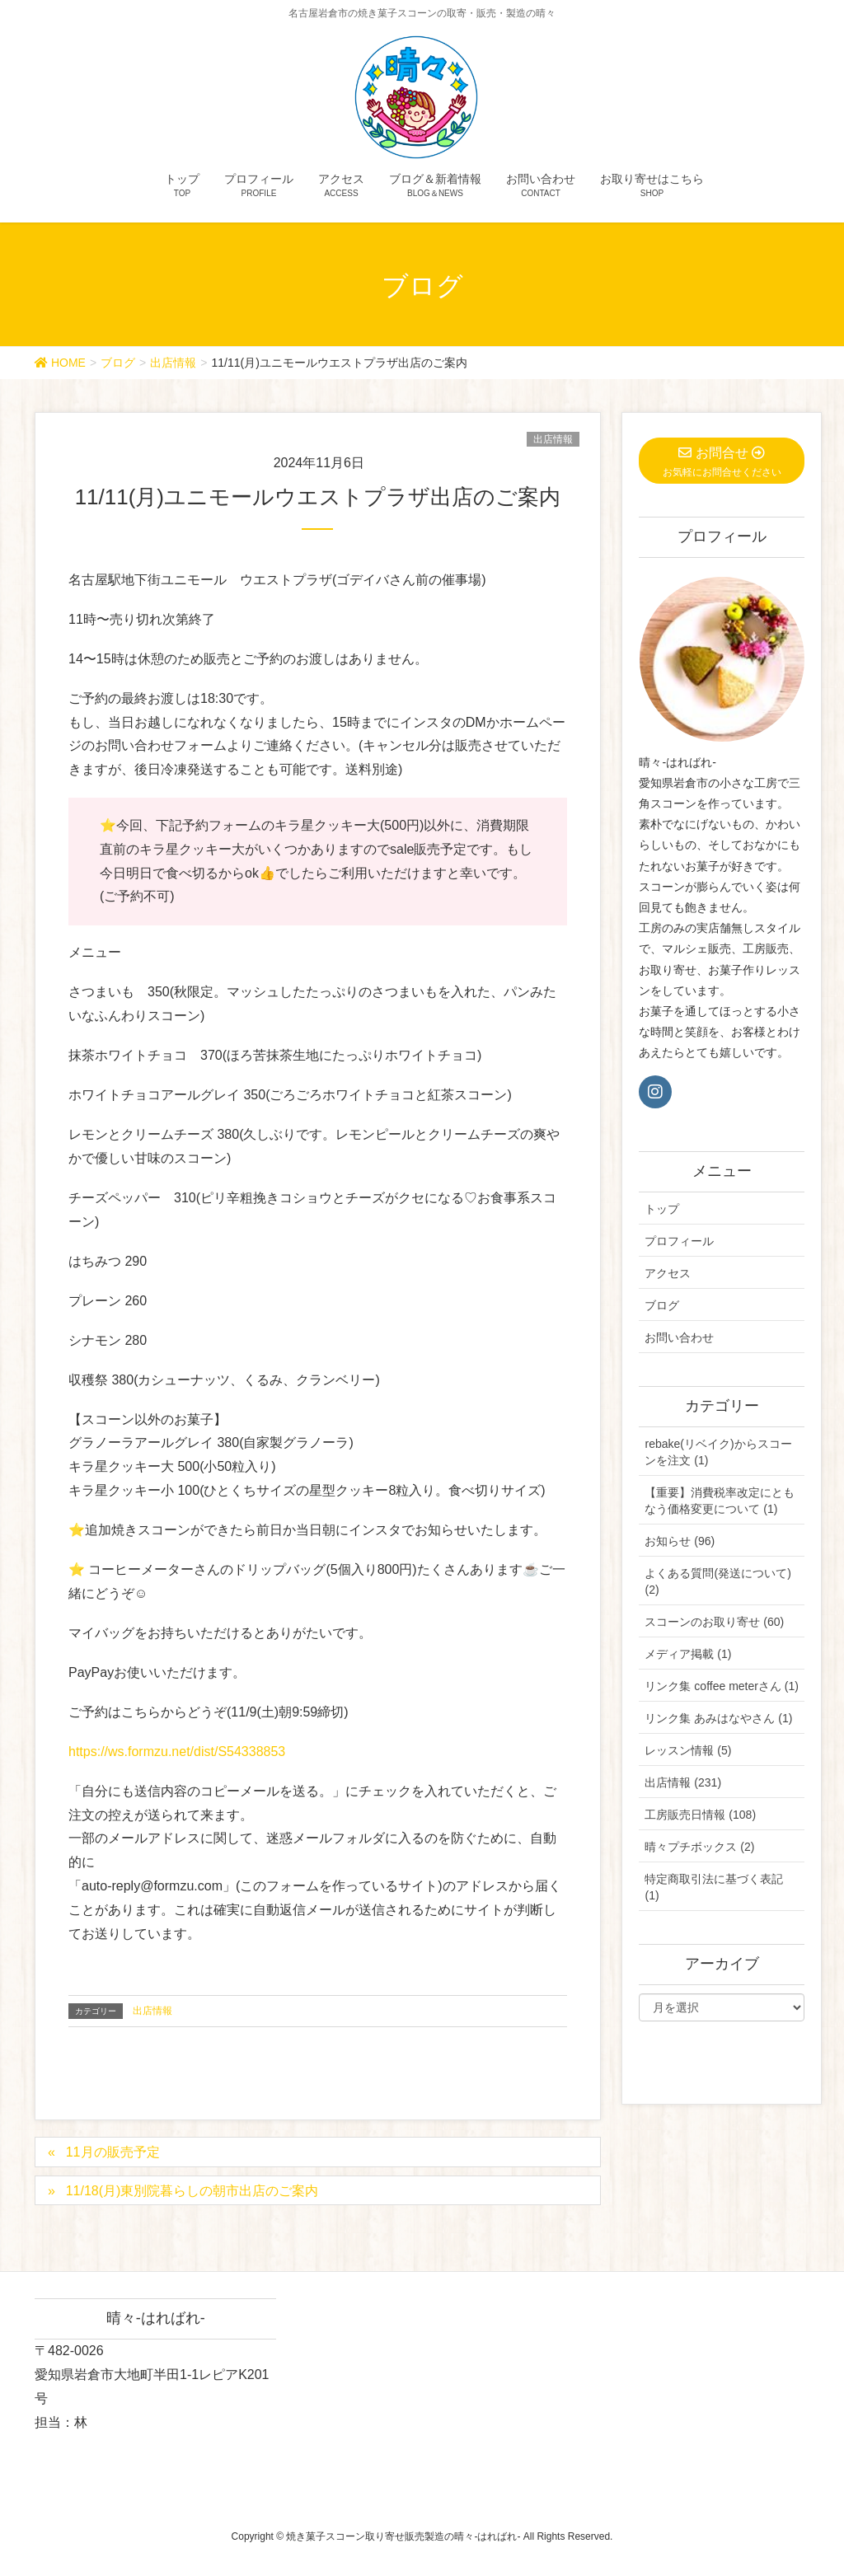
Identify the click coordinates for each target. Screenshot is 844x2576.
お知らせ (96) (680, 1541)
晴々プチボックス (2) (699, 1846)
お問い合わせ (679, 1337)
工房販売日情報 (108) (700, 1814)
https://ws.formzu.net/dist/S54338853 (176, 1752)
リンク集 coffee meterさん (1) (721, 1686)
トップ (662, 1208)
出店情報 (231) (683, 1782)
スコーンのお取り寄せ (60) (714, 1621)
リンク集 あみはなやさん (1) (718, 1718)
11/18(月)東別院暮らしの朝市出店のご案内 (192, 2191)
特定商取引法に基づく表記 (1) (714, 1887)
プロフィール (679, 1241)
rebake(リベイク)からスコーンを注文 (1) (718, 1452)
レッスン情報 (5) (688, 1750)
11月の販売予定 (113, 2152)
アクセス (668, 1273)
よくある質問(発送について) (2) (717, 1581)
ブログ (662, 1305)
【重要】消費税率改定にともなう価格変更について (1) (720, 1500)
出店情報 (553, 439)
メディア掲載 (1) (688, 1653)
